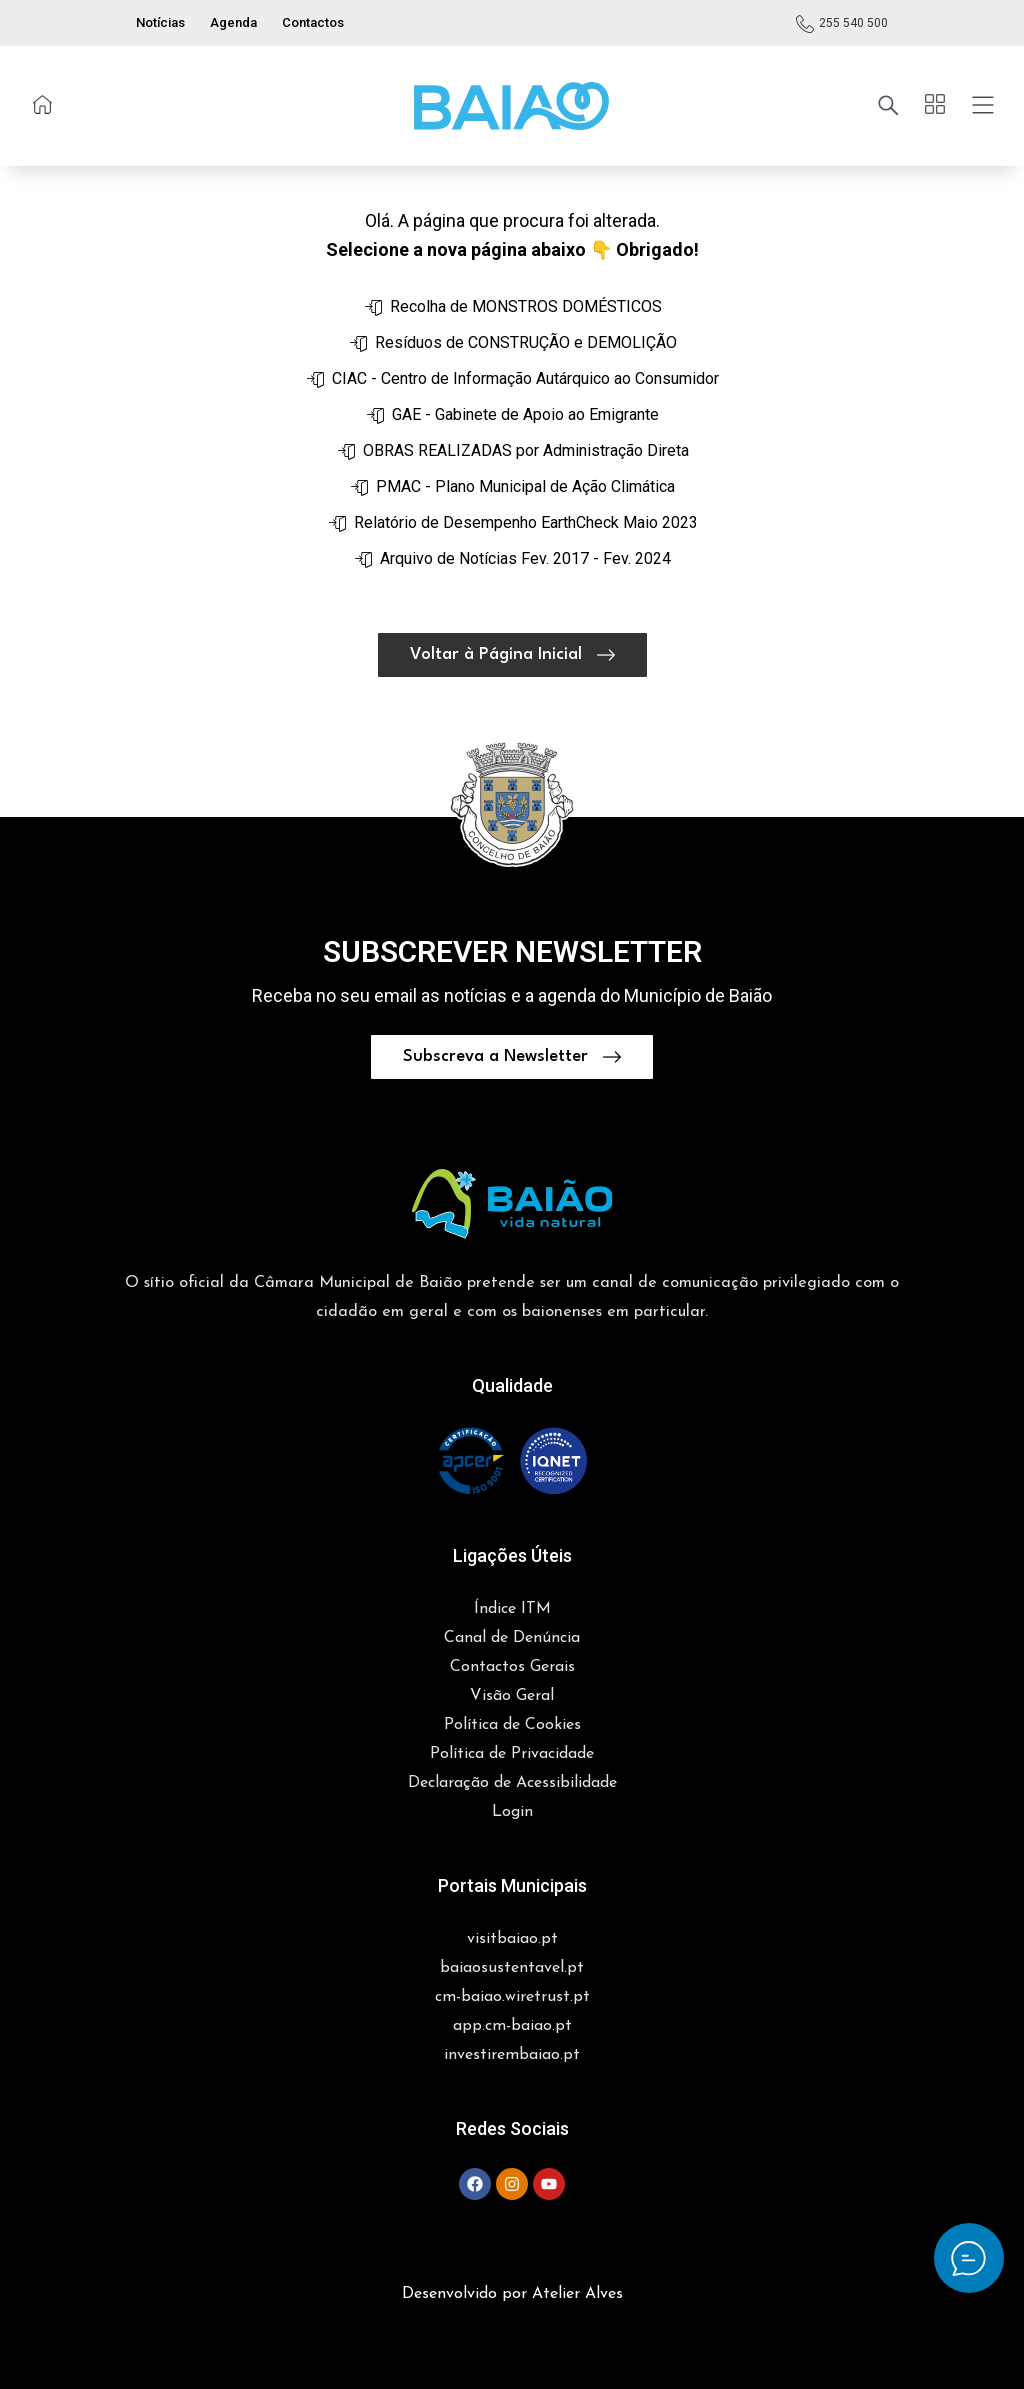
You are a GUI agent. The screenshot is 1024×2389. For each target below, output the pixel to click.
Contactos (313, 22)
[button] (511, 105)
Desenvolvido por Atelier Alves (512, 2294)
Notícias (160, 22)
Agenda (233, 22)
